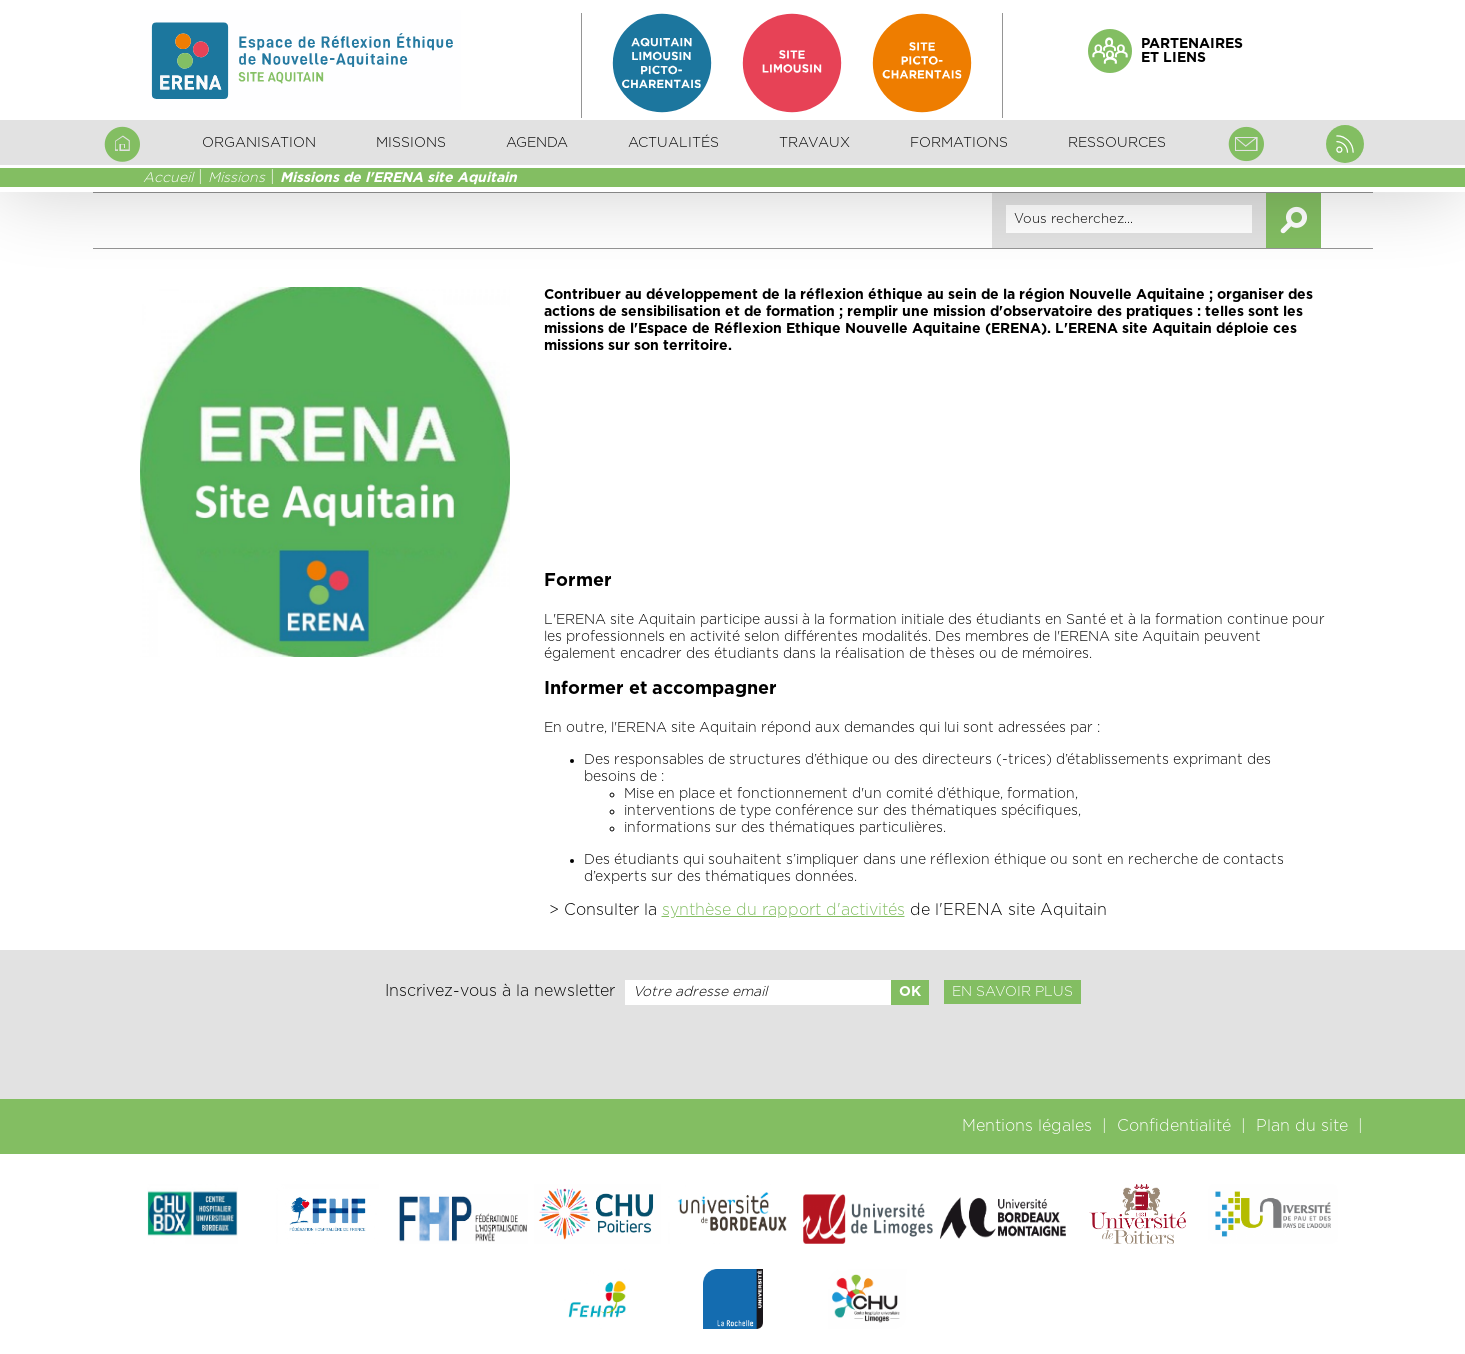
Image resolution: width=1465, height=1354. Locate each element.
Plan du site (1302, 1126)
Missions (236, 178)
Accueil (168, 178)
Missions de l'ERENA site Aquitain (398, 178)
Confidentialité (1174, 1126)
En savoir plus (1012, 992)
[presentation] (732, 1052)
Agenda (537, 143)
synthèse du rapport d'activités (783, 910)
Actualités (673, 143)
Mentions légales (1027, 1126)
